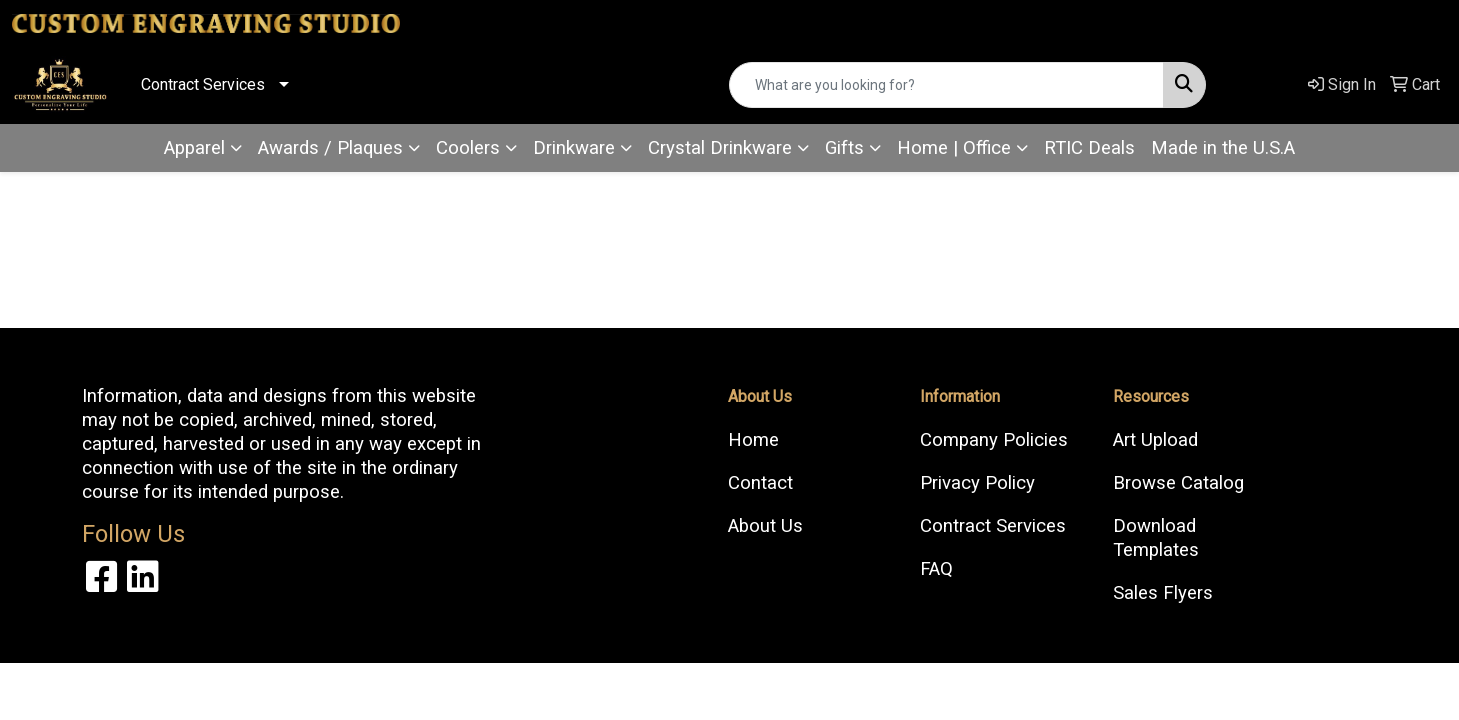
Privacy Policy (977, 483)
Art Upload (1155, 440)
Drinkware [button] (574, 148)
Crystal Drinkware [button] (720, 148)
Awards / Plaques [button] (330, 148)
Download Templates (1156, 538)
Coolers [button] (468, 148)
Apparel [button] (194, 148)
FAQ (936, 569)
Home (753, 440)
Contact (760, 483)
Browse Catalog (1178, 483)
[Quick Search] (946, 85)
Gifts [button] (844, 148)
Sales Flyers (1163, 593)
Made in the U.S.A (1223, 148)
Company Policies (994, 440)
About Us (765, 526)
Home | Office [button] (954, 148)
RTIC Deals (1089, 148)
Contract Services (203, 84)
